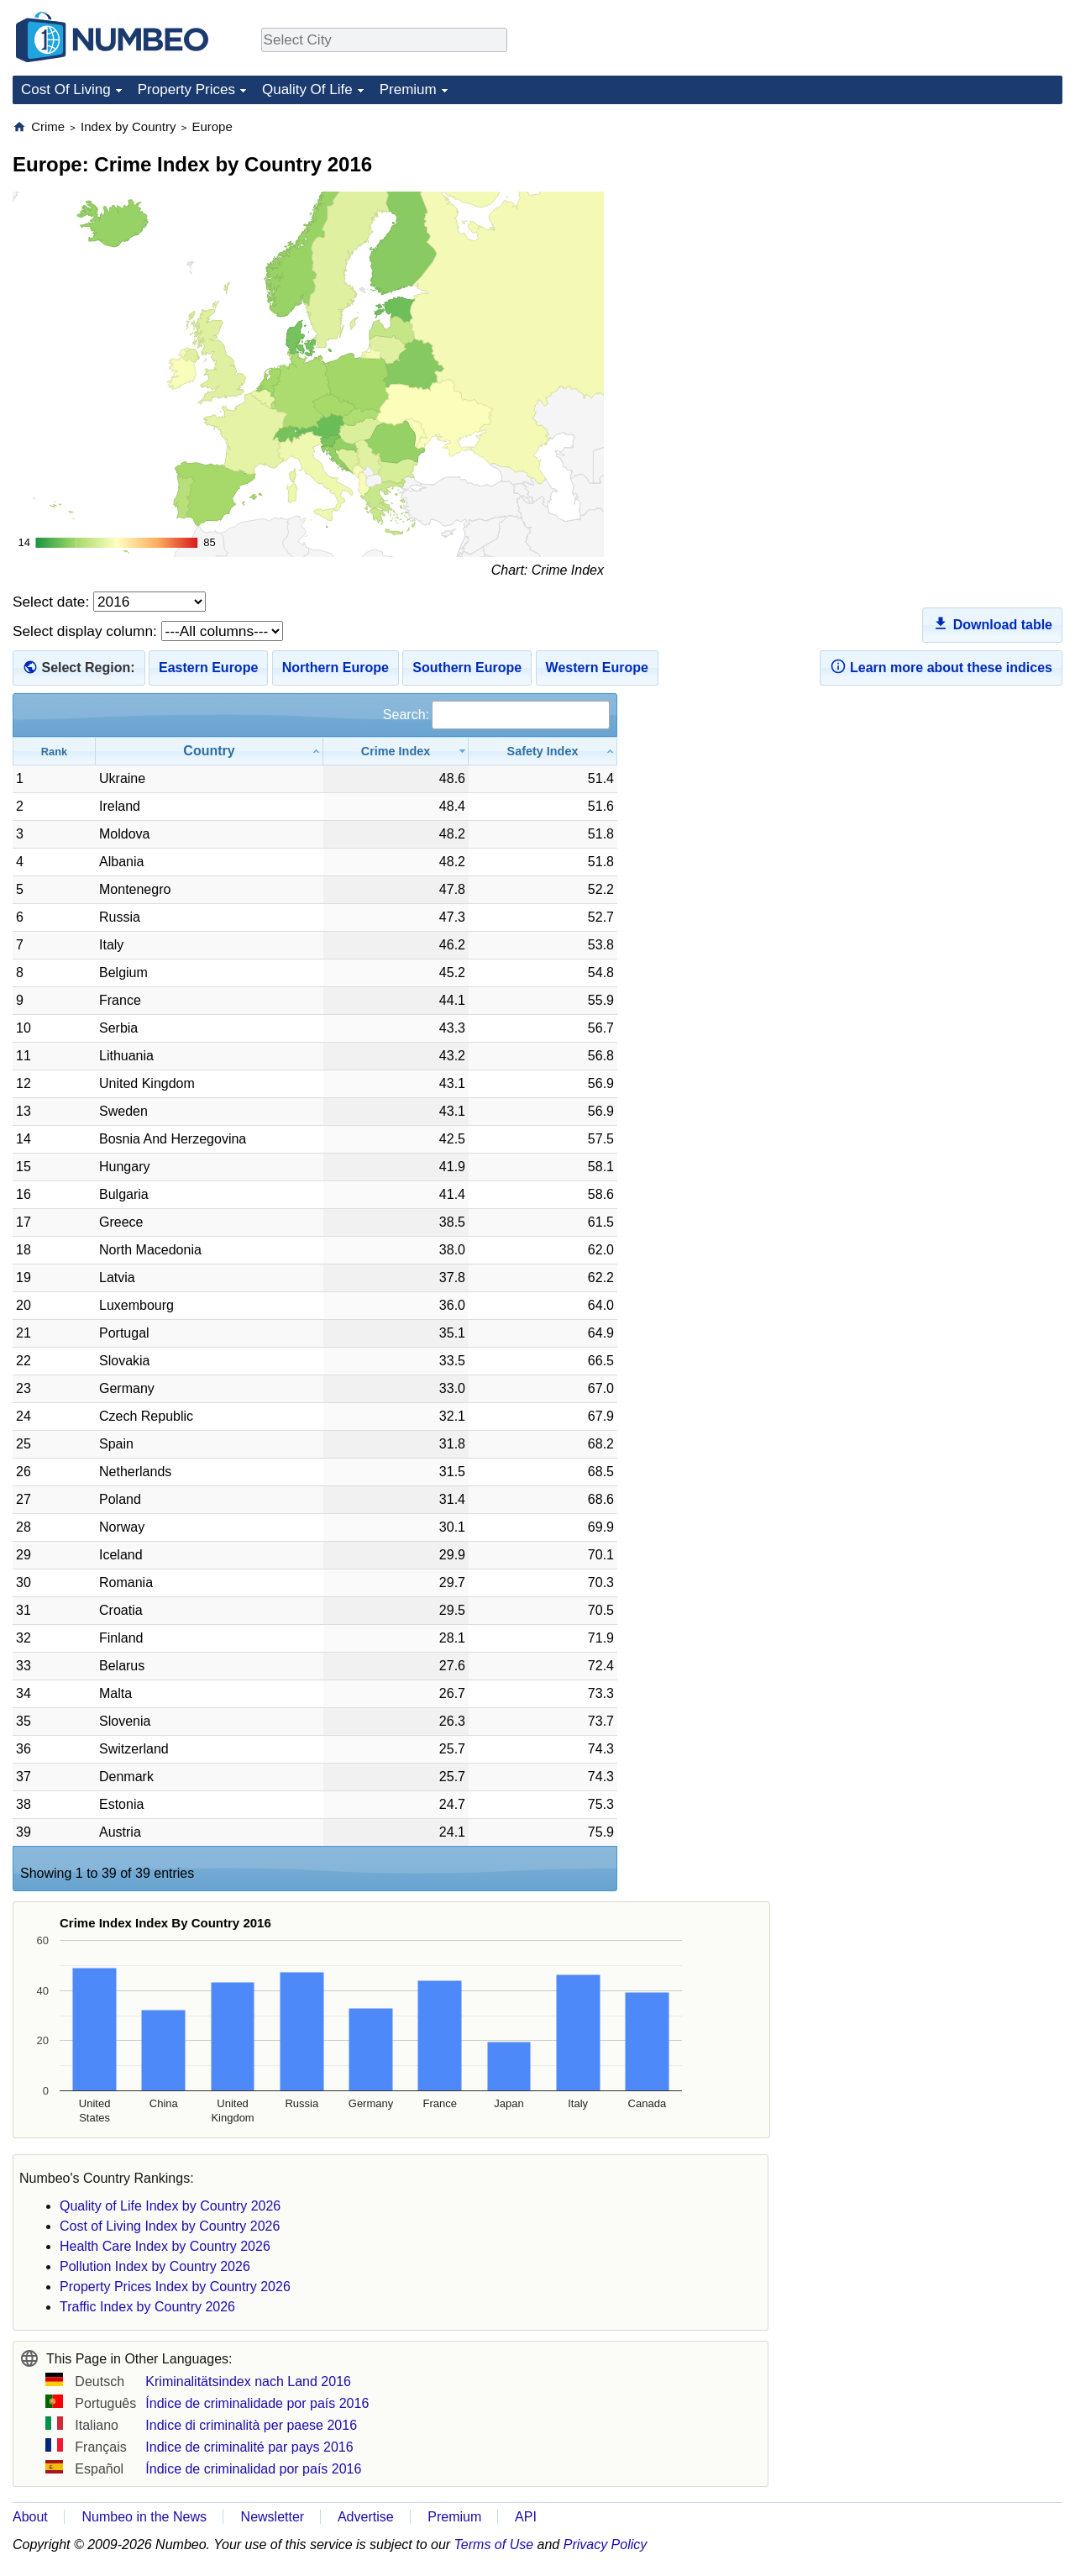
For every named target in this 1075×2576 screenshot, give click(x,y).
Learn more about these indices (941, 666)
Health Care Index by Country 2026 (165, 2246)
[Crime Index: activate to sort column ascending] (396, 751)
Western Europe (597, 667)
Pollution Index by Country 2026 (155, 2266)
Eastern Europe (208, 667)
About (30, 2517)
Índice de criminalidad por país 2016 (253, 2469)
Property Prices (186, 89)
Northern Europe (335, 667)
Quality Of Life (307, 89)
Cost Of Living (66, 89)
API (526, 2517)
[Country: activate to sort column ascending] (209, 751)
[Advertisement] (936, 223)
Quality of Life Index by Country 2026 (170, 2206)
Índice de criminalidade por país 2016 (257, 2403)
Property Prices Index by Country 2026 (175, 2286)
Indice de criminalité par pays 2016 (249, 2447)
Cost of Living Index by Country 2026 (170, 2226)
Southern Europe (467, 667)
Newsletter (273, 2517)
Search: (496, 714)
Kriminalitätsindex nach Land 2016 (248, 2381)
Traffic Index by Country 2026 (147, 2307)
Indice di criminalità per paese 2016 (251, 2425)
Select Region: (87, 667)
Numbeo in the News (144, 2517)
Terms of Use (494, 2544)
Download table (992, 623)
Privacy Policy (606, 2544)
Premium (408, 89)
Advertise (366, 2517)
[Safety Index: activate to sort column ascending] (543, 751)
